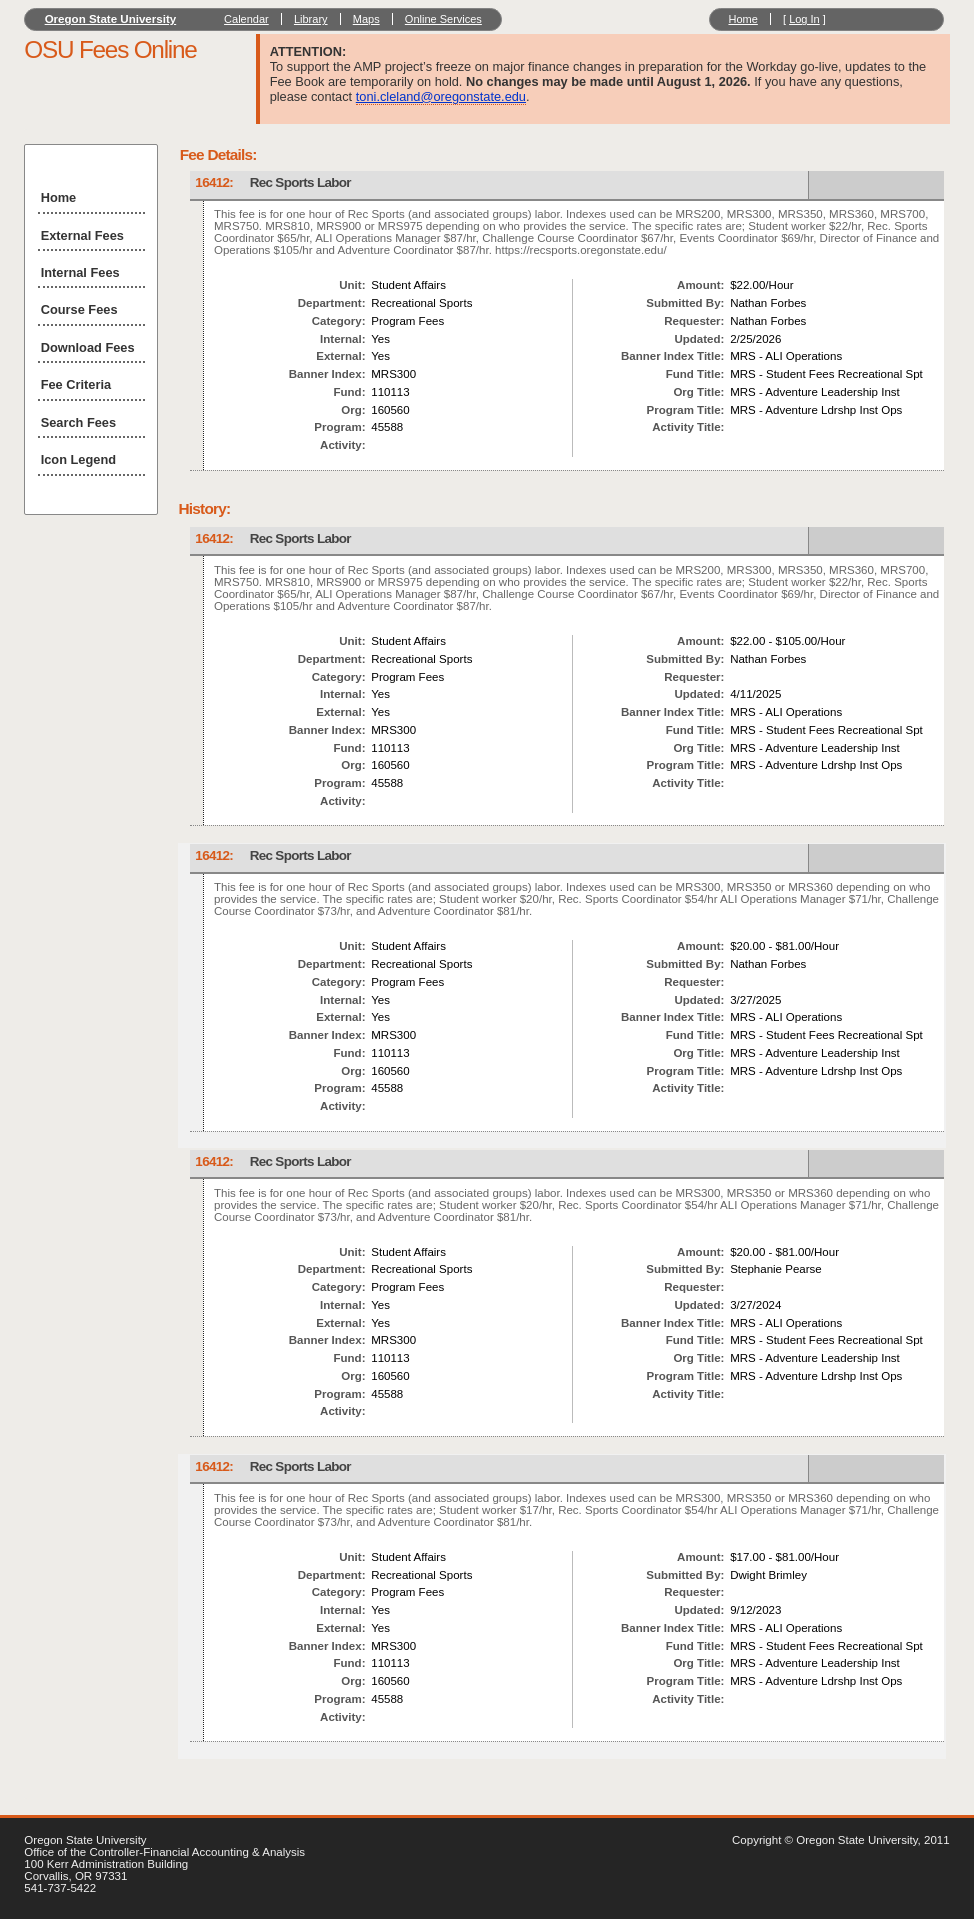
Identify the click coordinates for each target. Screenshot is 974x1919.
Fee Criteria (76, 384)
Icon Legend (78, 459)
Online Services (443, 19)
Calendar (246, 19)
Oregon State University (111, 19)
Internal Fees (80, 272)
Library (311, 19)
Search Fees (78, 422)
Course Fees (79, 309)
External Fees (82, 235)
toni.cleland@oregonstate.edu (441, 96)
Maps (366, 19)
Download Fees (88, 347)
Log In (804, 19)
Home (742, 19)
